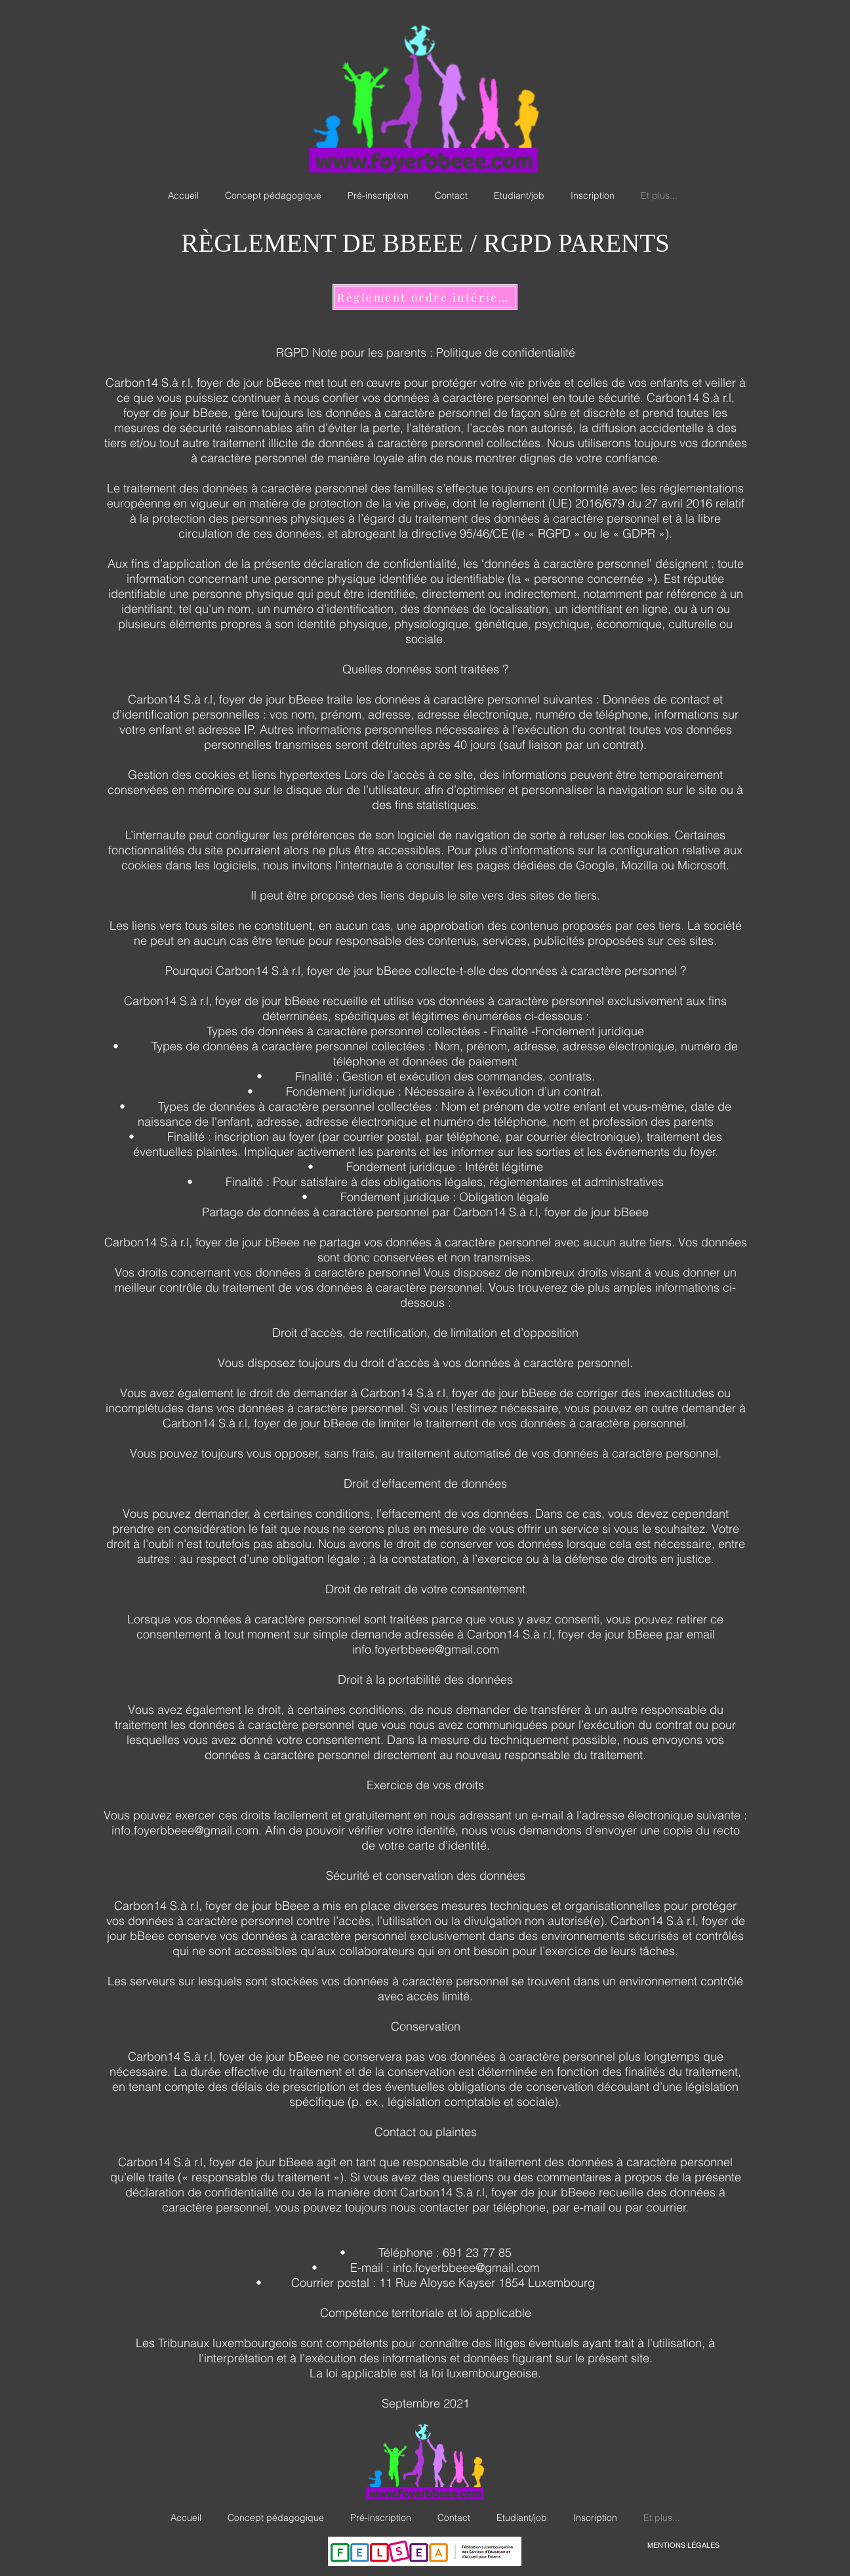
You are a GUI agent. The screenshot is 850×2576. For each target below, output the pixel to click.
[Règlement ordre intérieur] (425, 297)
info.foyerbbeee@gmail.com (425, 1649)
